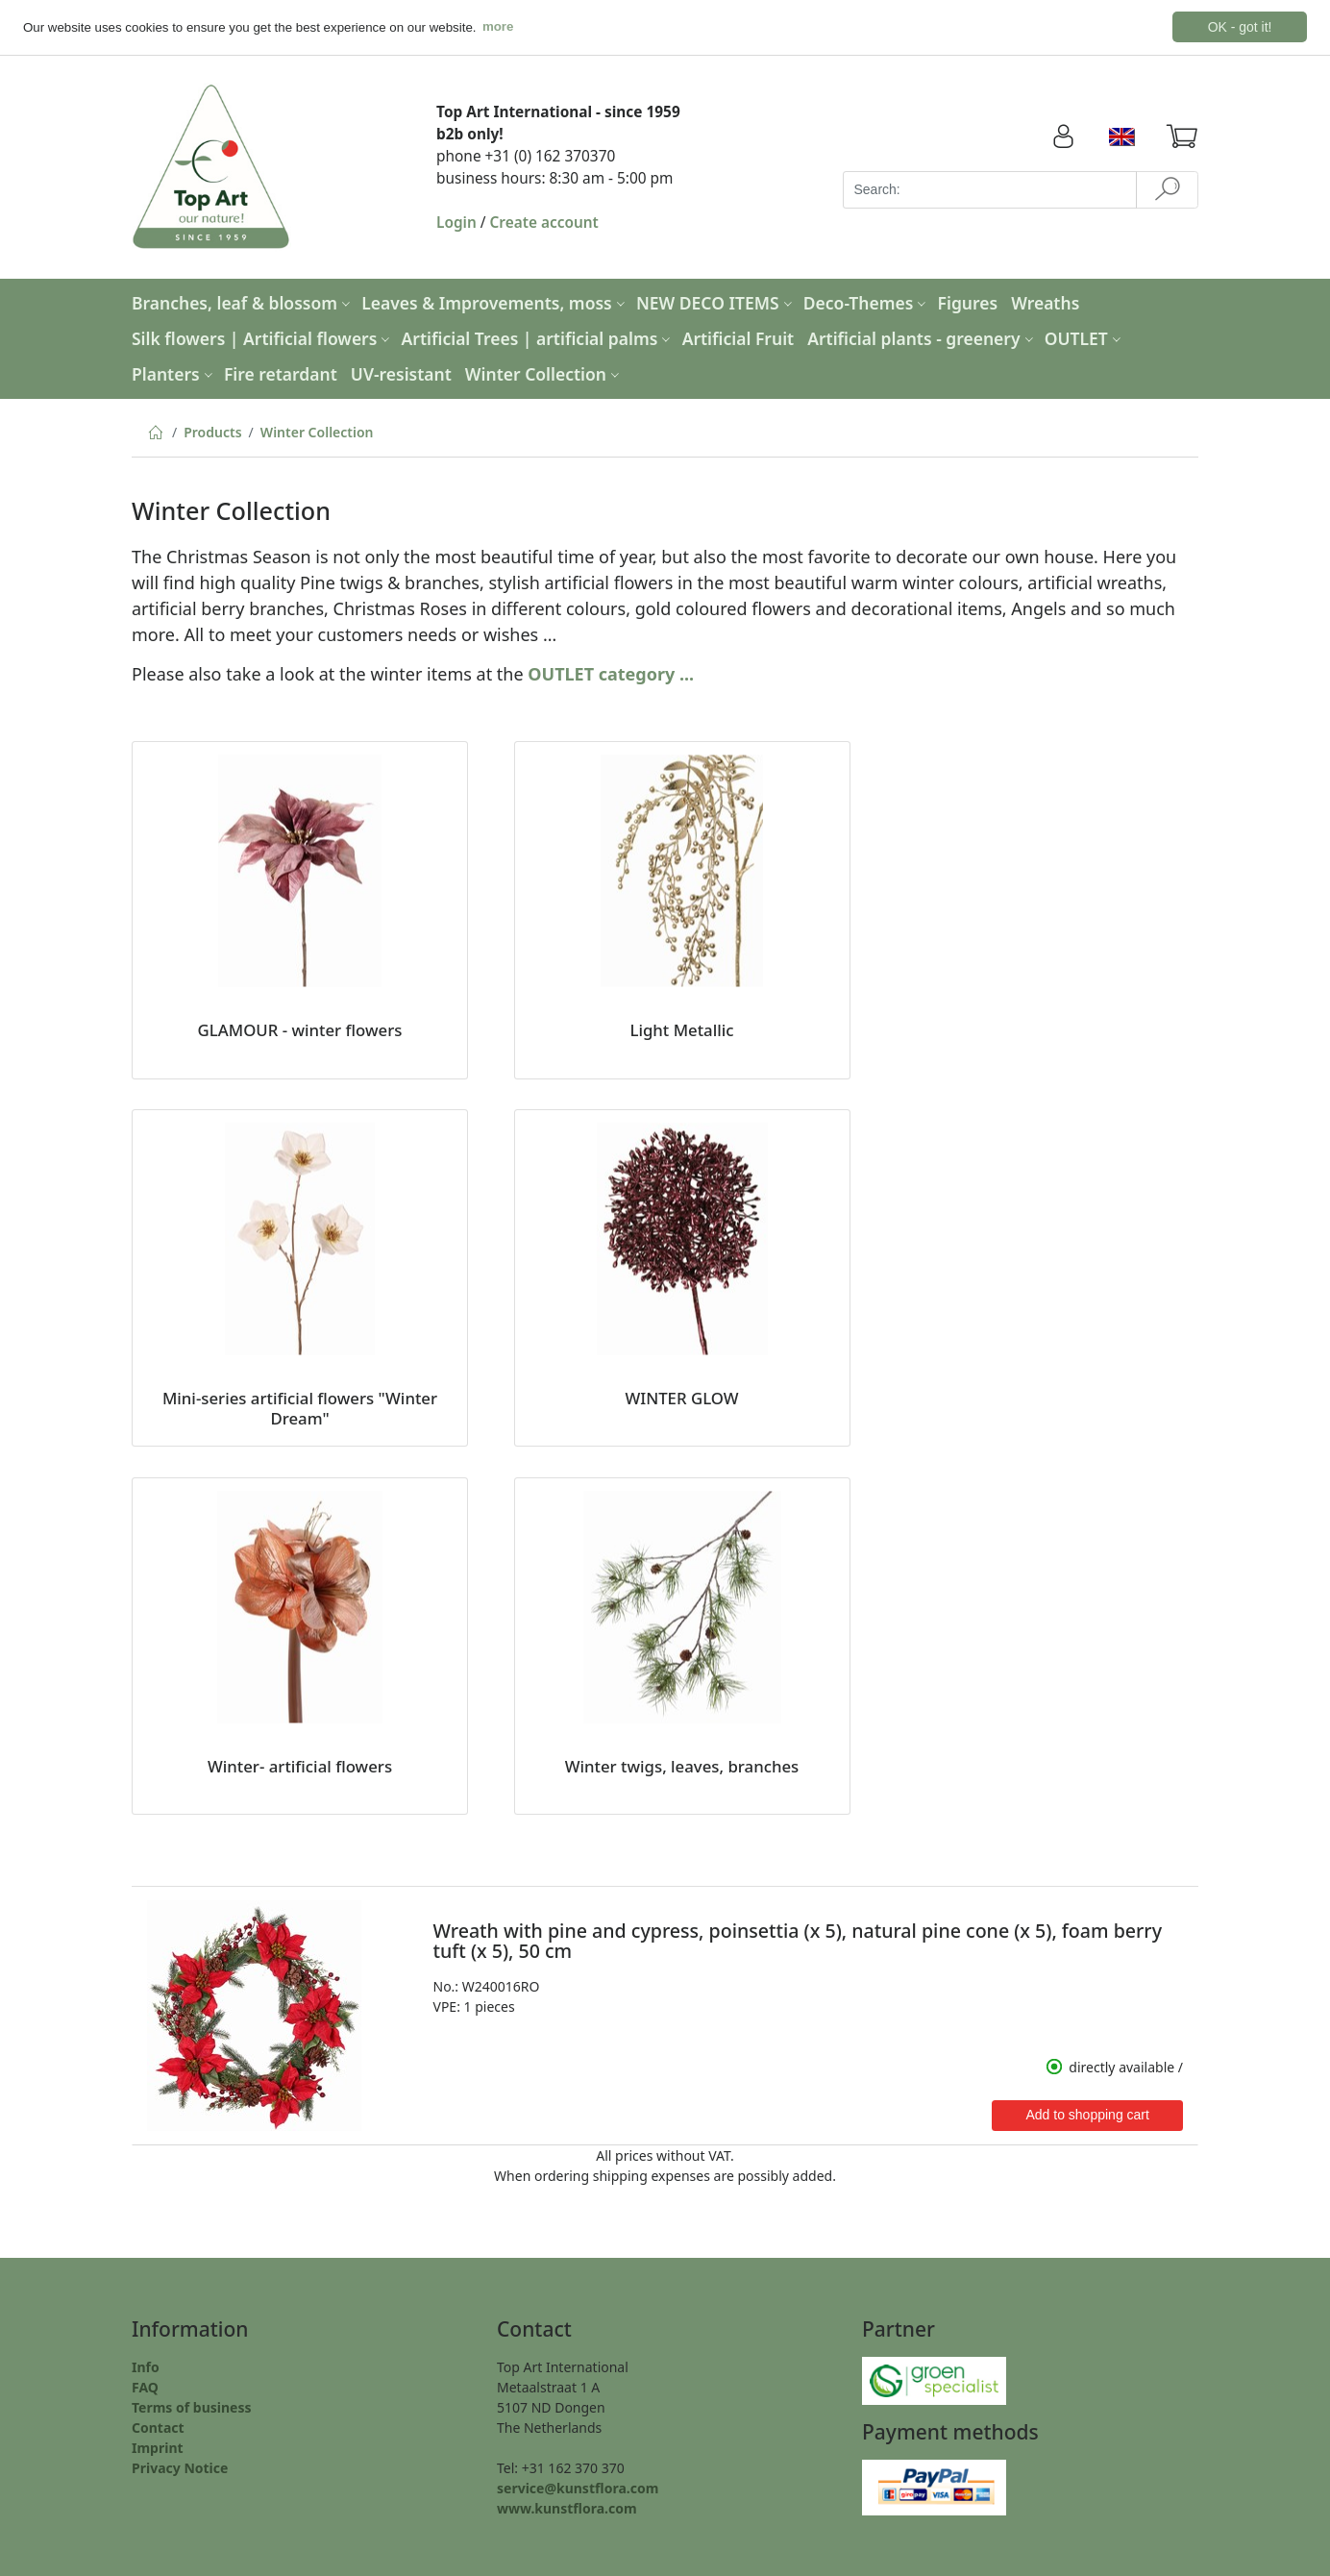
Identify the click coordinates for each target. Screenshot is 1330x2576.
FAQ (145, 2386)
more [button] (498, 26)
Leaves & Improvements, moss (495, 301)
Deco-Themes (867, 301)
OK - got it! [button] (1240, 27)
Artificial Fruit (738, 337)
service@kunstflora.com (577, 2487)
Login (456, 221)
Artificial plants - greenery (922, 337)
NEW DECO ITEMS (716, 301)
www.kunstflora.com (567, 2507)
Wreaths (1045, 301)
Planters (174, 372)
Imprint (158, 2447)
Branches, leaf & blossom (243, 301)
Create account (544, 221)
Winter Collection (544, 372)
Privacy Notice (180, 2467)
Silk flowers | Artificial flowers (263, 337)
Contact (158, 2426)
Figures (968, 301)
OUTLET (1085, 337)
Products (212, 431)
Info (146, 2366)
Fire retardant (280, 372)
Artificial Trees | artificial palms (539, 337)
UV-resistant (401, 372)
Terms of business (192, 2406)
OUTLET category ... (611, 672)
